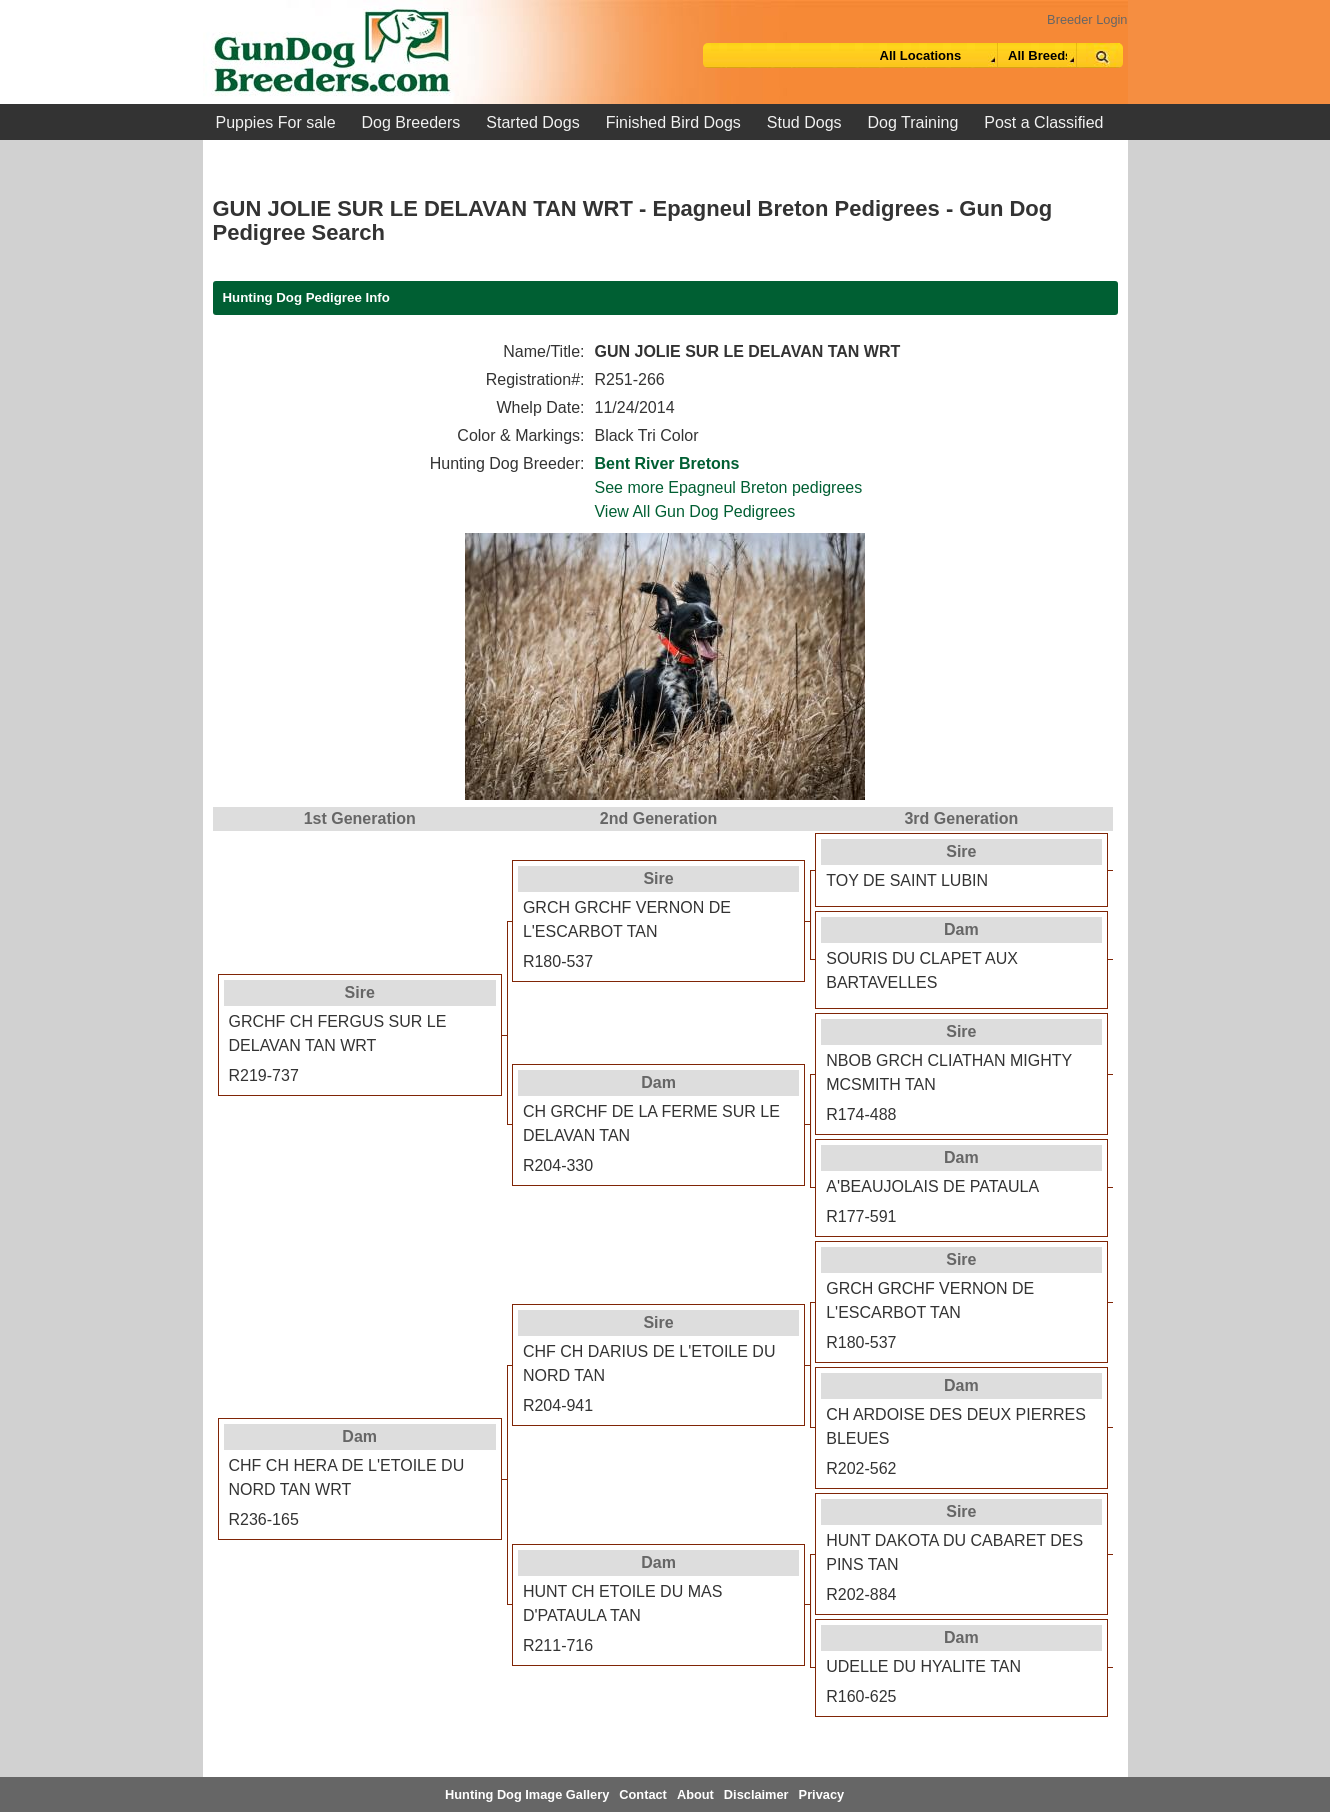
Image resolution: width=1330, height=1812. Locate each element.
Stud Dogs (804, 122)
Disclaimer (756, 1794)
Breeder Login (1087, 19)
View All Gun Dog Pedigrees (694, 511)
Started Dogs (532, 122)
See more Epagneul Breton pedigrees (728, 487)
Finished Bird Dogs (673, 122)
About (695, 1794)
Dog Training (913, 122)
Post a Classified (1043, 122)
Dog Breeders (411, 122)
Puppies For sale (276, 122)
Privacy (822, 1794)
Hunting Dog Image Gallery (527, 1794)
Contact (643, 1794)
